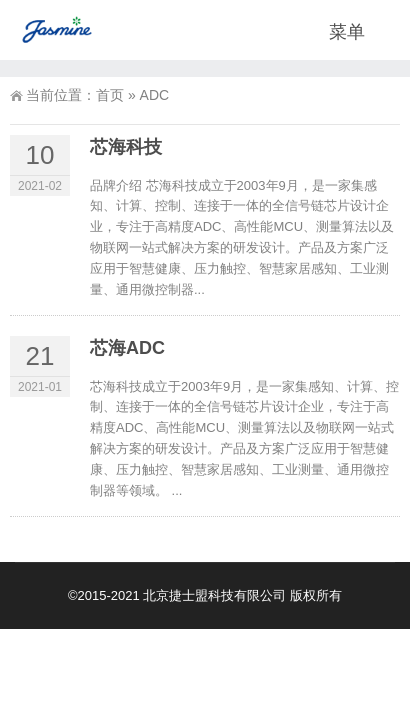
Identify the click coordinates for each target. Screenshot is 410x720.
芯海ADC (127, 348)
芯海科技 (126, 147)
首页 (110, 95)
